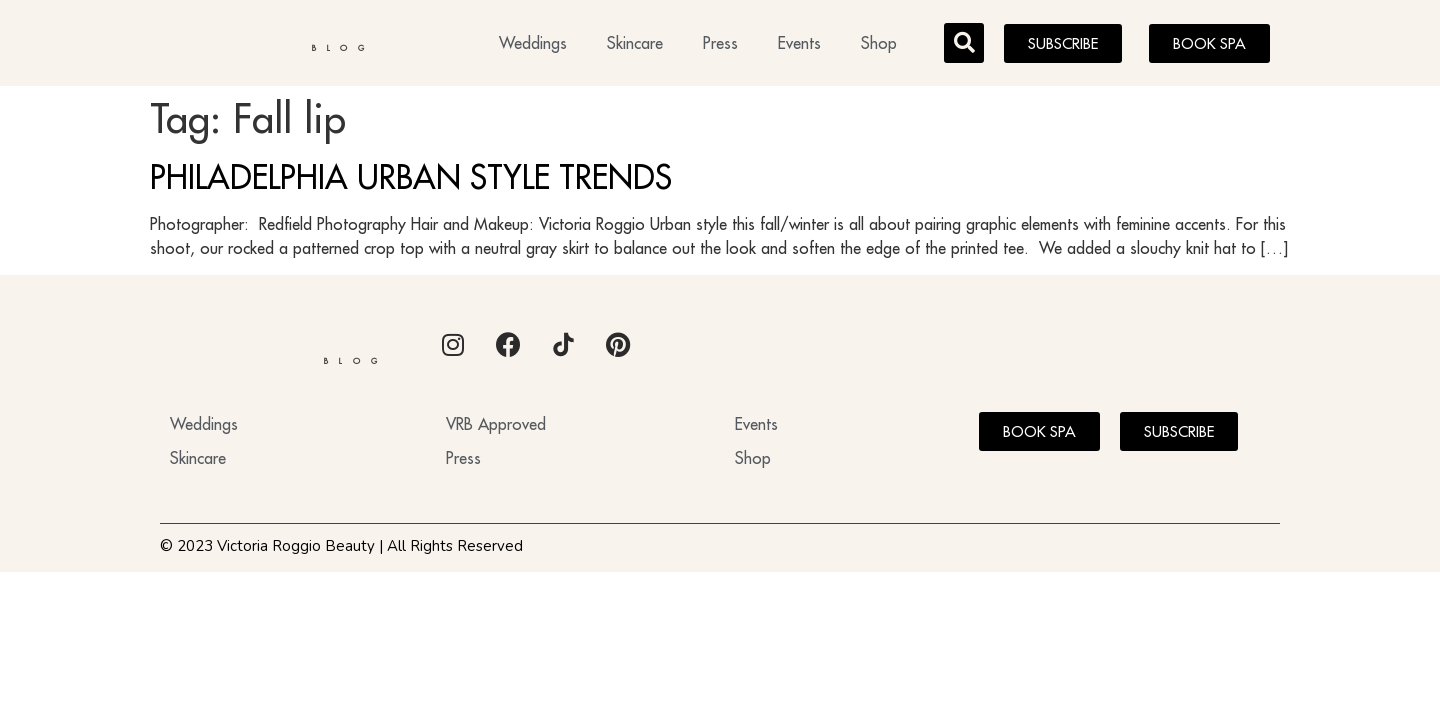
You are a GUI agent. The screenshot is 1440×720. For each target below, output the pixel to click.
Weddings (533, 46)
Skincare (635, 46)
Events (799, 46)
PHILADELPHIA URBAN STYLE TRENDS (411, 183)
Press (720, 46)
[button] (964, 46)
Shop (879, 46)
